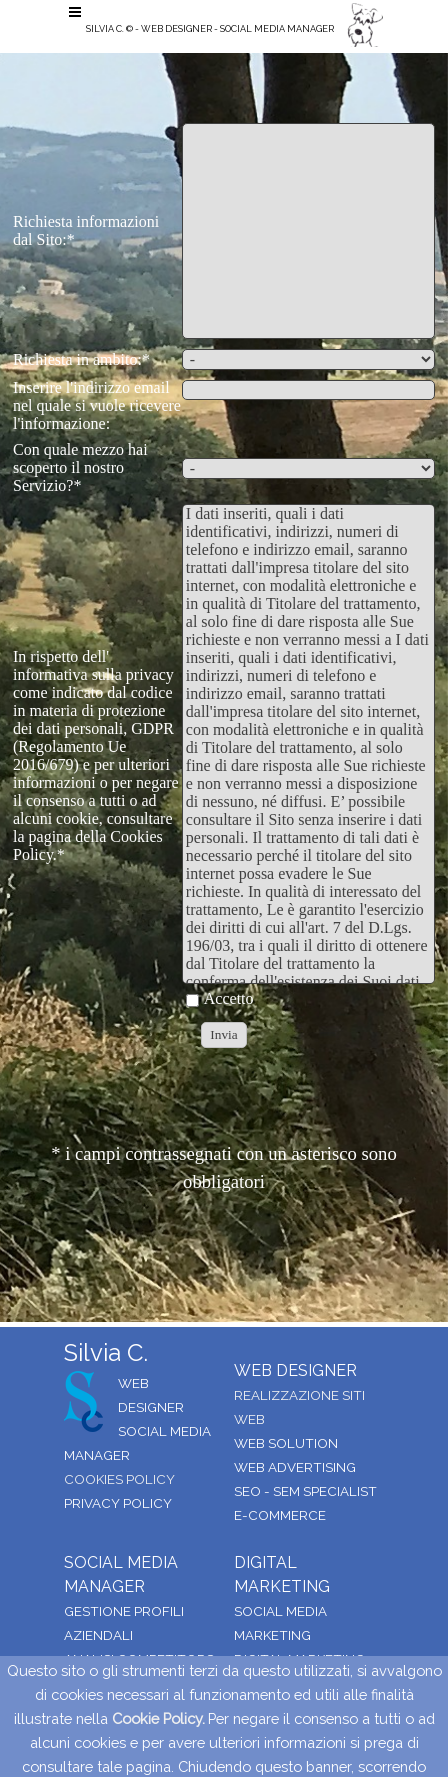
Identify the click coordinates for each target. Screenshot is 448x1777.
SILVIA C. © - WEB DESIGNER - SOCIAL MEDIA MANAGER (210, 28)
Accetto (229, 998)
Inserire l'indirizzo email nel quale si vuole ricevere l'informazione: (97, 405)
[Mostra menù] (75, 12)
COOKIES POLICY (119, 1479)
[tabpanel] (224, 83)
